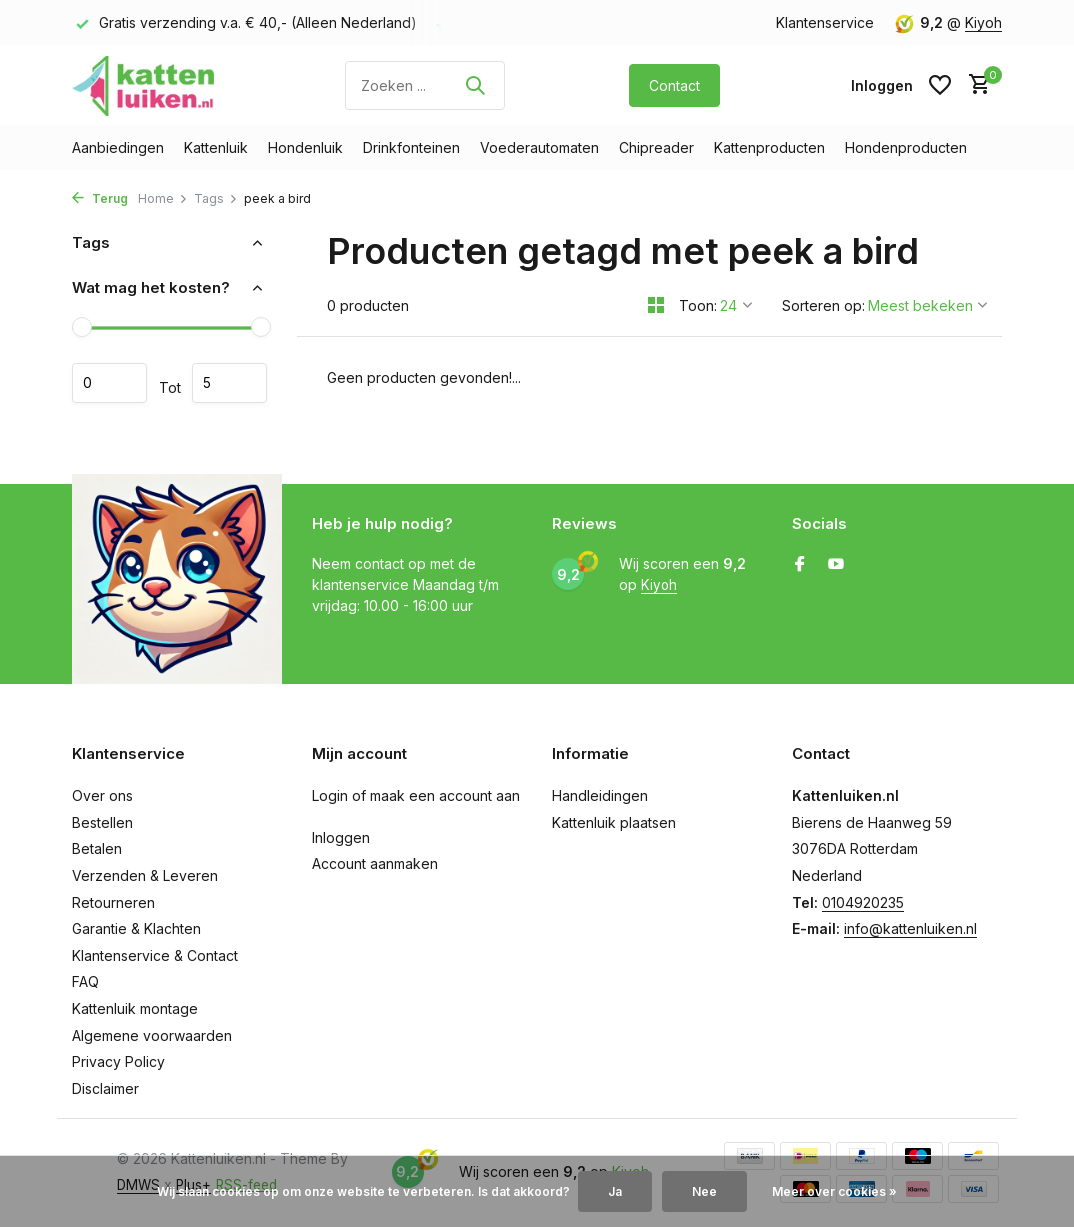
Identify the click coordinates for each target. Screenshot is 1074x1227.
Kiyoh (983, 22)
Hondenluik (305, 147)
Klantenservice (825, 22)
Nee (704, 1191)
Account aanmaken (375, 863)
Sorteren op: (823, 305)
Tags (216, 198)
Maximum (229, 383)
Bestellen (102, 822)
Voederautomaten (539, 147)
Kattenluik (216, 147)
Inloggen (341, 837)
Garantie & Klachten (136, 928)
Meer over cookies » (834, 1191)
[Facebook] (800, 565)
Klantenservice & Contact (155, 955)
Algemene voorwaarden (152, 1035)
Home (163, 198)
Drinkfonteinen (411, 147)
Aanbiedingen (118, 147)
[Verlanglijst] (940, 85)
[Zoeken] (425, 85)
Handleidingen (600, 795)
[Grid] (656, 305)
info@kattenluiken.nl (910, 928)
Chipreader (656, 147)
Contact (674, 85)
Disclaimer (105, 1088)
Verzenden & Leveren (145, 875)
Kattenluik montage (135, 1008)
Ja (615, 1191)
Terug (100, 198)
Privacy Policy (118, 1061)
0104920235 (863, 902)
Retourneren (113, 902)
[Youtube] (836, 565)
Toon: (698, 305)
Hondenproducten (906, 147)
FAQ (85, 981)
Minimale (109, 383)
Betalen (97, 848)
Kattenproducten (769, 147)
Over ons (102, 795)
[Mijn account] (882, 85)
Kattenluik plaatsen (614, 822)
